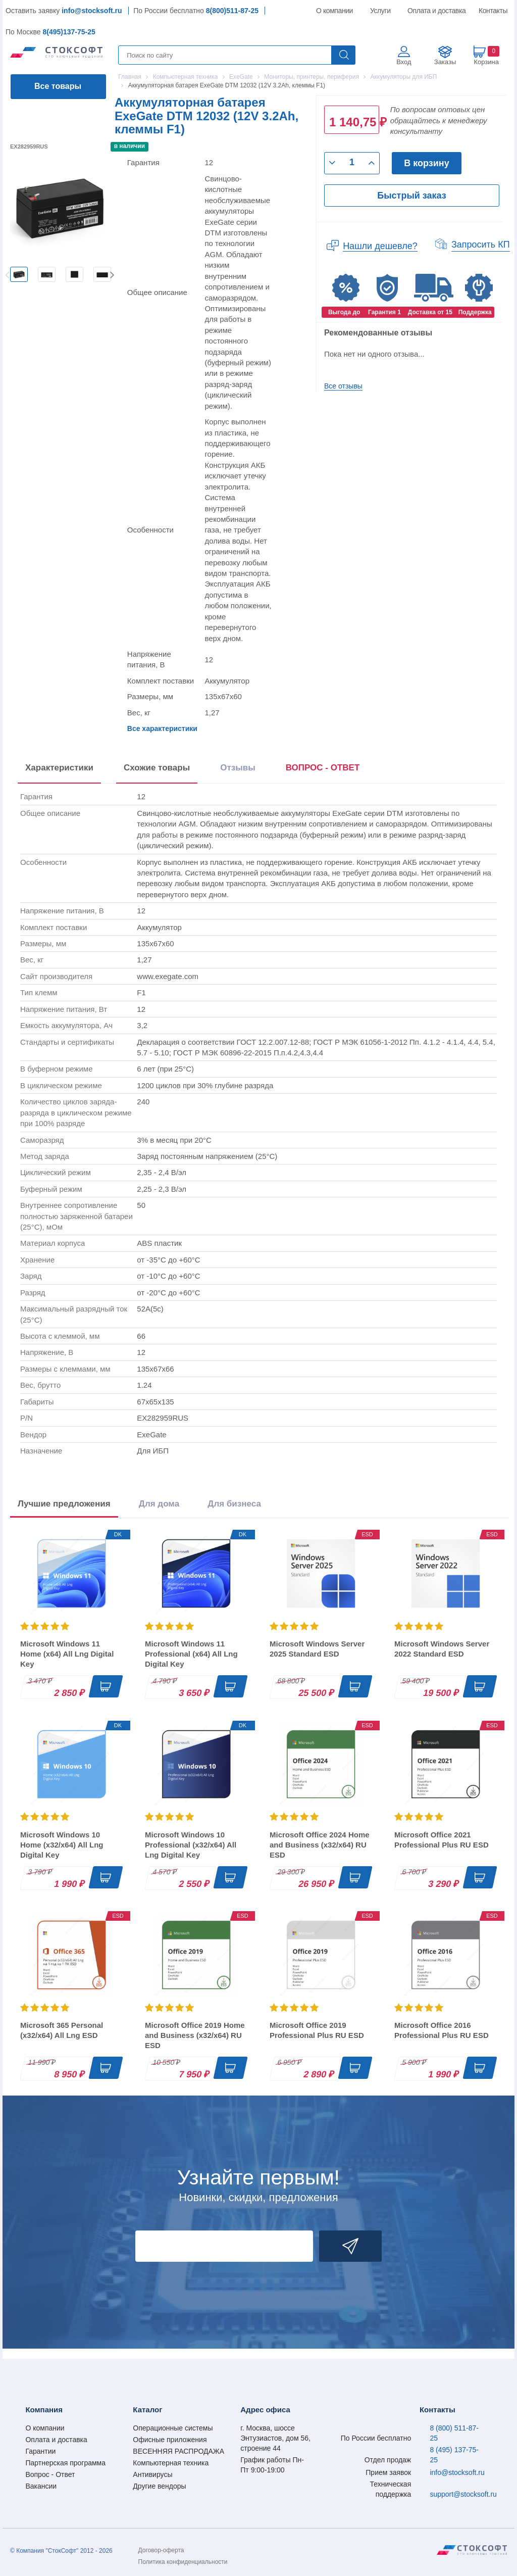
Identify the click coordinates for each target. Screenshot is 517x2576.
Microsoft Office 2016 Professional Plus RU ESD (441, 2030)
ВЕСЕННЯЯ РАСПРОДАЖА (178, 2451)
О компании (335, 11)
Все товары (57, 86)
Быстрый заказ (411, 195)
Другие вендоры (159, 2486)
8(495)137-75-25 (68, 32)
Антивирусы (152, 2474)
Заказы (445, 62)
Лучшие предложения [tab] (64, 1504)
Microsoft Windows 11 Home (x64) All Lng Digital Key (67, 1653)
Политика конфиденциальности (183, 2561)
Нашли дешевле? (380, 246)
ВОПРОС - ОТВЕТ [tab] (323, 767)
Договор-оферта (161, 2550)
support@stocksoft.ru (463, 2494)
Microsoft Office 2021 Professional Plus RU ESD (441, 1839)
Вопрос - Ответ (50, 2474)
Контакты (493, 11)
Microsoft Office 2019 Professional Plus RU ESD (317, 2030)
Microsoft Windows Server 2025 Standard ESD (317, 1648)
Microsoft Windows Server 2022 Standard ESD (441, 1648)
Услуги (380, 11)
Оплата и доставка (434, 11)
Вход (403, 62)
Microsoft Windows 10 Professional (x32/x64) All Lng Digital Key (190, 1844)
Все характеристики (162, 728)
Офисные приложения (169, 2440)
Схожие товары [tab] (157, 767)
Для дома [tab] (159, 1504)
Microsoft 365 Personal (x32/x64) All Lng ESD (61, 2030)
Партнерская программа (65, 2463)
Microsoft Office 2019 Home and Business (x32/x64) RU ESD (195, 2035)
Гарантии (40, 2451)
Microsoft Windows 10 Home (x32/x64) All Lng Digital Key (62, 1844)
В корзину (426, 163)
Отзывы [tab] (237, 767)
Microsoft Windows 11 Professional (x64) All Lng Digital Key (191, 1653)
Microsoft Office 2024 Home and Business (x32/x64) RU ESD (320, 1844)
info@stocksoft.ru (92, 11)
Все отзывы (343, 386)
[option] (19, 274)
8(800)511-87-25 (232, 11)
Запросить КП (480, 244)
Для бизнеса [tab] (234, 1504)
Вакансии (41, 2486)
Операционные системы (173, 2428)
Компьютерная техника (171, 2463)
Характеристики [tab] (59, 767)
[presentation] (323, 770)
